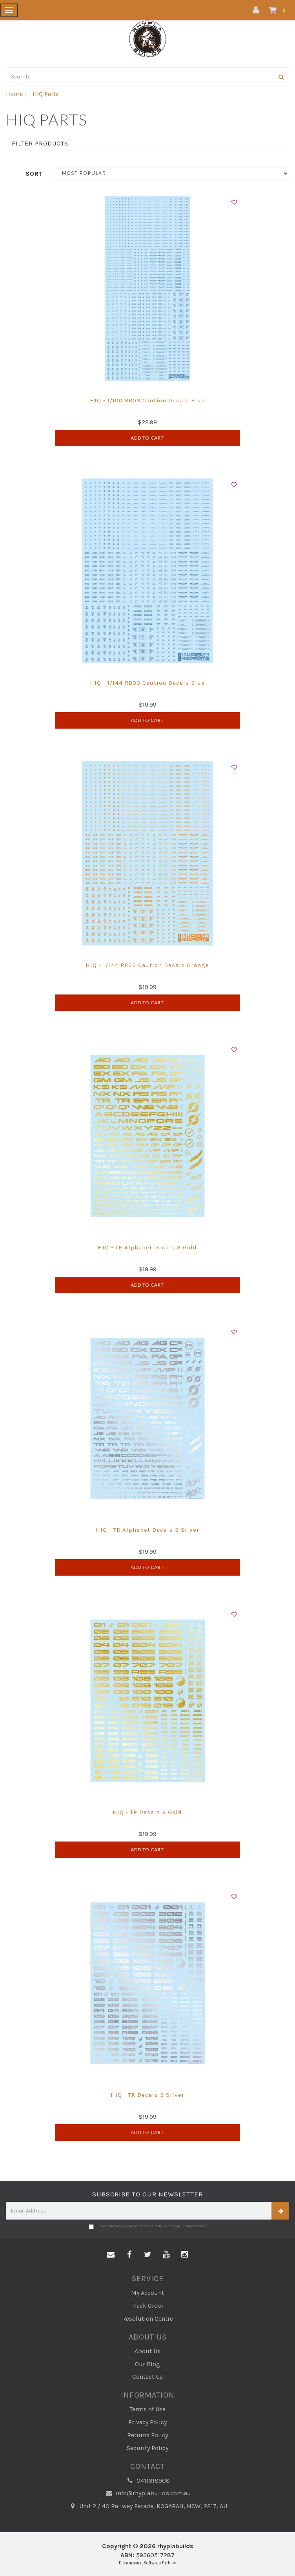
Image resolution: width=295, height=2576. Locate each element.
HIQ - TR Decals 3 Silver (147, 2094)
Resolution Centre (147, 2318)
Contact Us (147, 2376)
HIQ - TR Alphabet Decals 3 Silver (147, 1529)
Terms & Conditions (156, 2226)
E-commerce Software (140, 2562)
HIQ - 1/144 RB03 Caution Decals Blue (147, 682)
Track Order (147, 2305)
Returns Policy (147, 2435)
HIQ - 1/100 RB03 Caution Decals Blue (147, 400)
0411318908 (147, 2480)
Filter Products (40, 143)
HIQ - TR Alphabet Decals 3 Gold (147, 1247)
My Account (147, 2292)
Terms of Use (147, 2409)
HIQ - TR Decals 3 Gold (147, 1812)
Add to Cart (147, 438)
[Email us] (110, 2255)
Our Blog (147, 2364)
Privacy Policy (194, 2226)
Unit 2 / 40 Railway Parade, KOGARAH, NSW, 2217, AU (147, 2506)
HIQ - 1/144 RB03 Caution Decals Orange (147, 965)
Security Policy (147, 2448)
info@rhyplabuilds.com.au (147, 2493)
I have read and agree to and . (148, 2226)
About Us (147, 2351)
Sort (34, 173)
